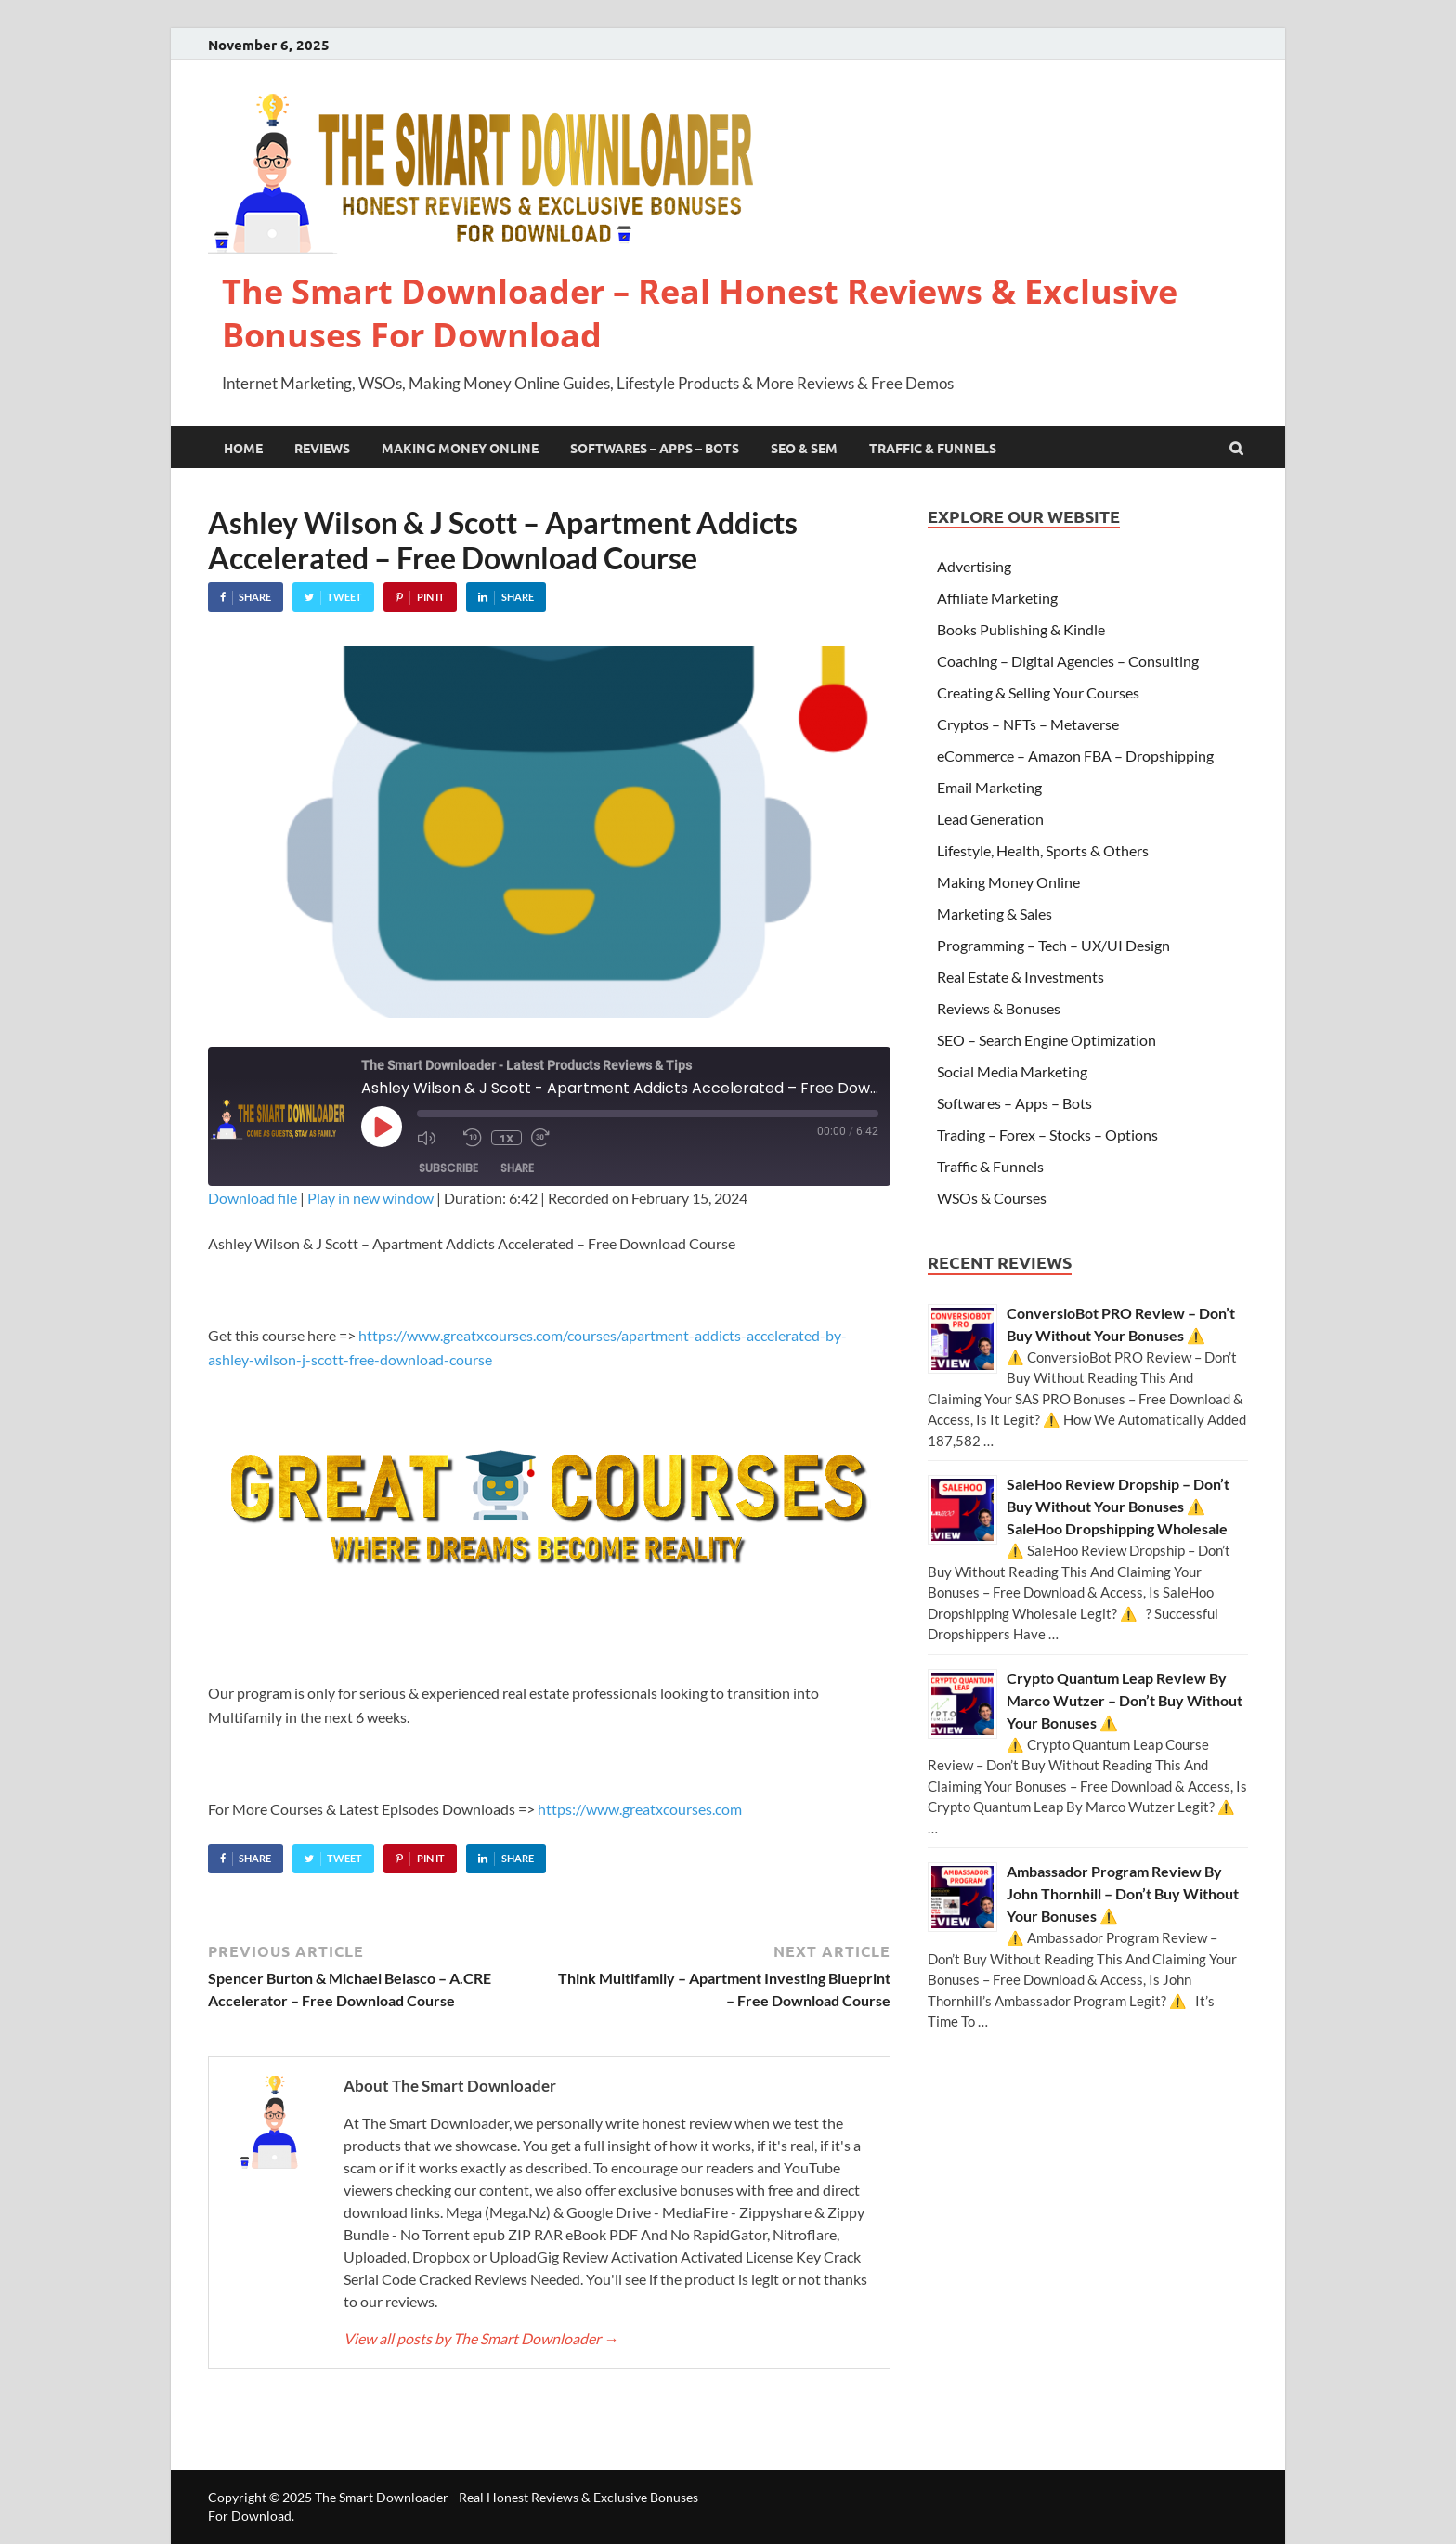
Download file (252, 1198)
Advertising (974, 566)
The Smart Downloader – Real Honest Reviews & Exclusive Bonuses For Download (699, 313)
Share (517, 1168)
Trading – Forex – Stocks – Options (1047, 1134)
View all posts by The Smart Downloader (481, 2338)
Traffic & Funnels (932, 447)
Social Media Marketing (1012, 1071)
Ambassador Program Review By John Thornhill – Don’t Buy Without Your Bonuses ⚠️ (1123, 1893)
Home (243, 447)
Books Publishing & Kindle (1021, 629)
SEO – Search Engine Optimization (1046, 1040)
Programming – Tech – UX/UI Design (1053, 945)
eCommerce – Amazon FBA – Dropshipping (1075, 755)
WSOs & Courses (991, 1198)
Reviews (322, 447)
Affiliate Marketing (997, 598)
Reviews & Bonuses (998, 1008)
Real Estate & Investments (1020, 976)
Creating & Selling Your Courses (1038, 692)
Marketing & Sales (994, 913)
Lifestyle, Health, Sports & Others (1043, 850)
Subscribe (448, 1168)
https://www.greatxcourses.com (640, 1809)
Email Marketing (989, 787)
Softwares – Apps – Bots (654, 447)
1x (507, 1137)
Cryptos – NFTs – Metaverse (1028, 724)
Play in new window (370, 1198)
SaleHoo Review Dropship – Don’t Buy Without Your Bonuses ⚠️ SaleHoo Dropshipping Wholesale (1118, 1506)
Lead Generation (990, 819)
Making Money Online (460, 447)
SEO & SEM (804, 447)
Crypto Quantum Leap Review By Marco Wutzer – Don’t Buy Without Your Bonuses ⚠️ (1124, 1700)
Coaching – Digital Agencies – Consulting (1068, 661)
